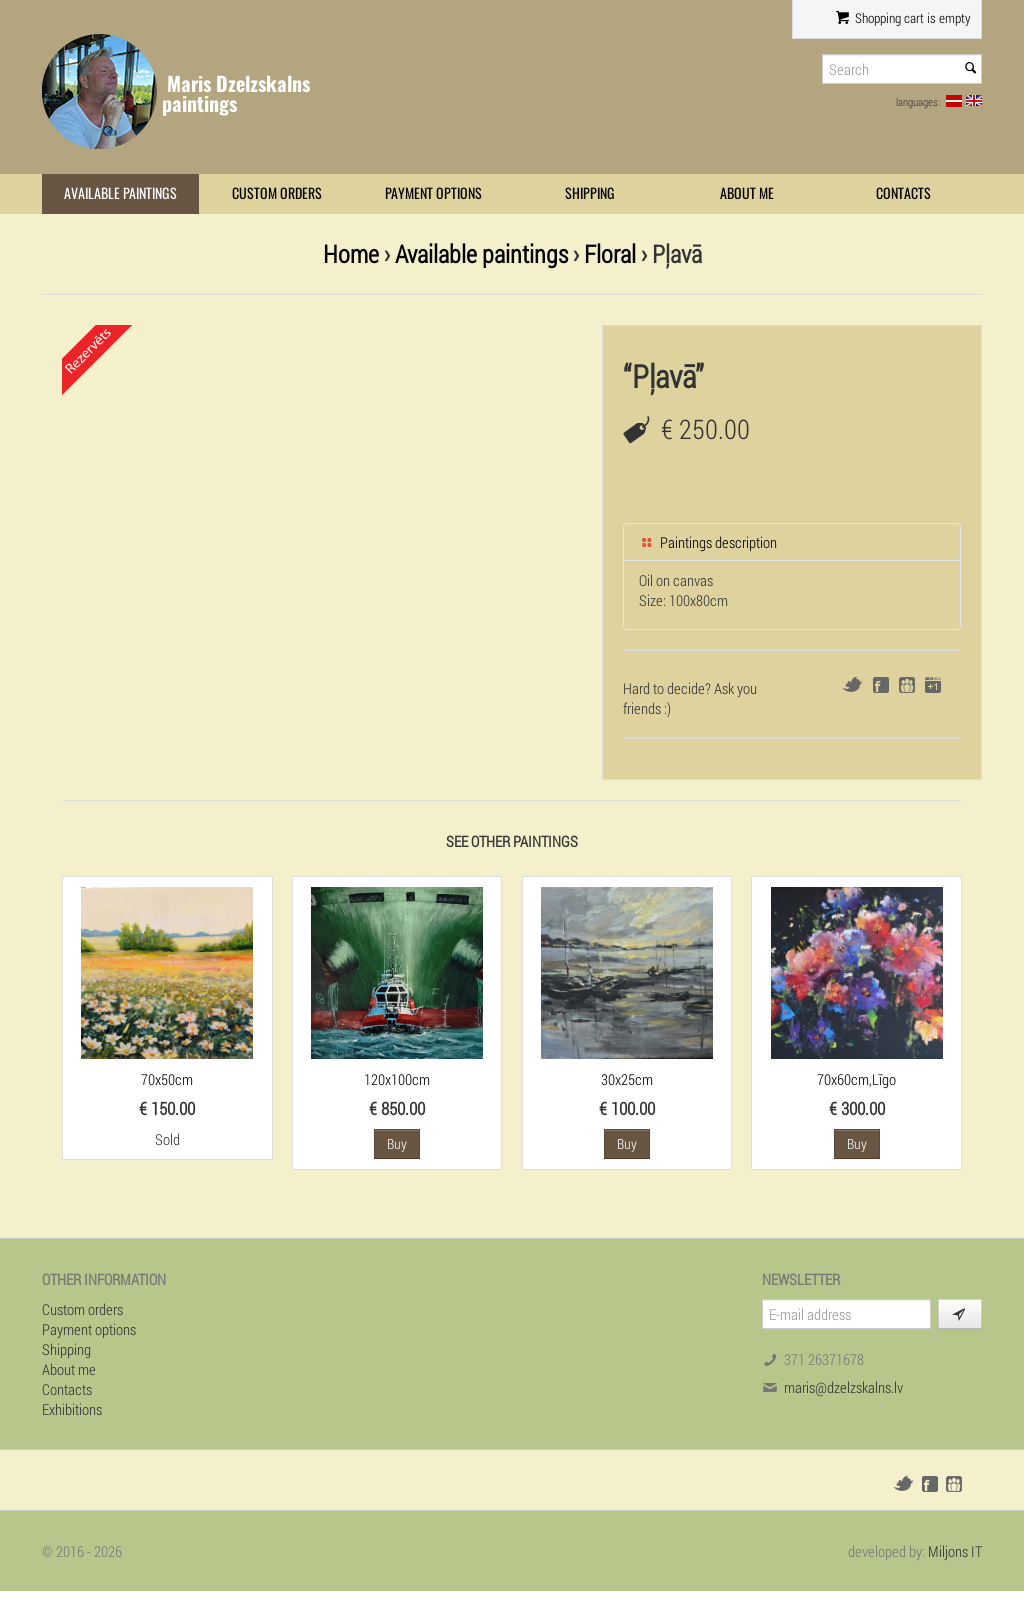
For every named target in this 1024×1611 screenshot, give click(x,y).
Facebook (881, 685)
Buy (397, 1143)
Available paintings (120, 193)
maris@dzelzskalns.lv (843, 1387)
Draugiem (907, 685)
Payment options (433, 193)
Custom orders (277, 193)
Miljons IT (955, 1551)
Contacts (903, 193)
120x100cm (397, 1079)
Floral (610, 253)
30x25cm (627, 1079)
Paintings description (708, 542)
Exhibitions (72, 1409)
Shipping (590, 193)
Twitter (852, 684)
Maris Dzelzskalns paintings (236, 93)
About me (747, 193)
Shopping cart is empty (903, 18)
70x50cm (167, 1079)
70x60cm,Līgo (856, 1079)
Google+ (933, 685)
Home (351, 253)
